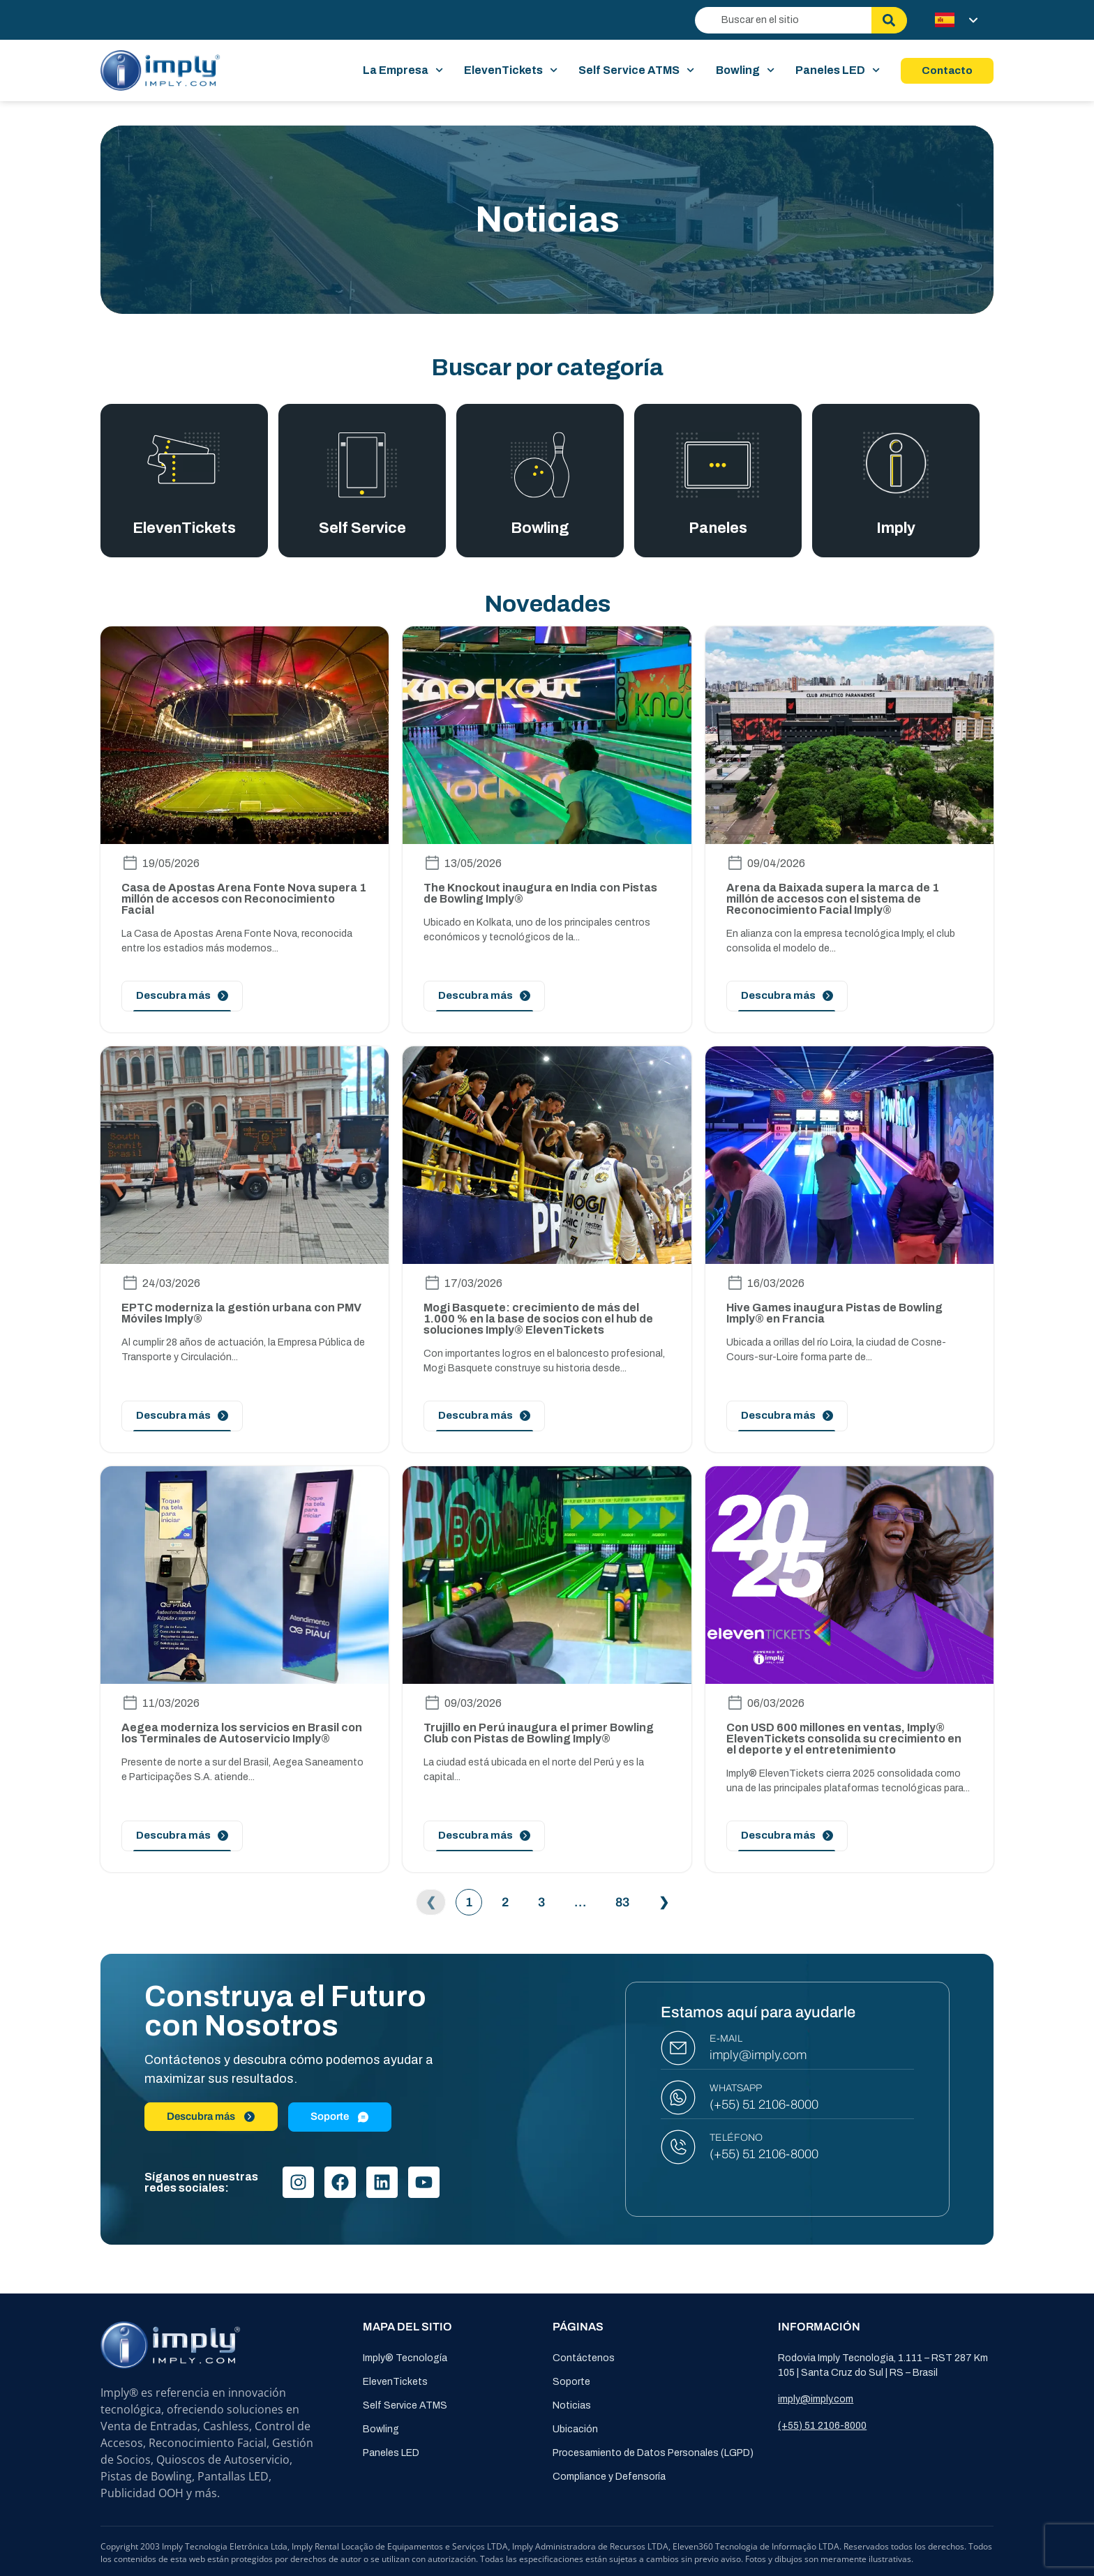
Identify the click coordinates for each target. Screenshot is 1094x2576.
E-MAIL (726, 2038)
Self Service (362, 528)
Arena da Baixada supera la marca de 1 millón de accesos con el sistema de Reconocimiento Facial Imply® (832, 899)
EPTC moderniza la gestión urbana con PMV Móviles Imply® (241, 1313)
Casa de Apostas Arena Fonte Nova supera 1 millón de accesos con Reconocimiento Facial (243, 899)
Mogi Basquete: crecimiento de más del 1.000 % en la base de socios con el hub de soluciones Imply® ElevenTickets (538, 1319)
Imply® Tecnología (405, 2358)
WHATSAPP (736, 2088)
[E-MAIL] (678, 2048)
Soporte (571, 2382)
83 (627, 1899)
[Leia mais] (182, 996)
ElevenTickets (510, 70)
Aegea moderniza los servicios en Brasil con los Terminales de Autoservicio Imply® (241, 1733)
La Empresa (403, 70)
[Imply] (896, 465)
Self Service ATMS (636, 70)
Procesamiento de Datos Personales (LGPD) (653, 2453)
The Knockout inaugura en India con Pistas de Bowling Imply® (540, 893)
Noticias (572, 2405)
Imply (896, 528)
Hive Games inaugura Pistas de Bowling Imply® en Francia (834, 1313)
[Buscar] (889, 20)
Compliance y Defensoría (609, 2476)
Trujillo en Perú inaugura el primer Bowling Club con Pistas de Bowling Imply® (539, 1733)
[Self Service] (362, 465)
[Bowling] (540, 465)
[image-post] (244, 735)
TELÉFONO (736, 2137)
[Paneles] (717, 465)
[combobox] (783, 20)
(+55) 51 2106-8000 (764, 2104)
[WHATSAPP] (678, 2097)
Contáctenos (584, 2358)
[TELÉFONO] (678, 2147)
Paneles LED (837, 70)
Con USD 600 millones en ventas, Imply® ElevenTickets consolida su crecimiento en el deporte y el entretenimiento (843, 1739)
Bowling (745, 70)
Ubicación (575, 2429)
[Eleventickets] (184, 458)
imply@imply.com (758, 2055)
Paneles (718, 528)
